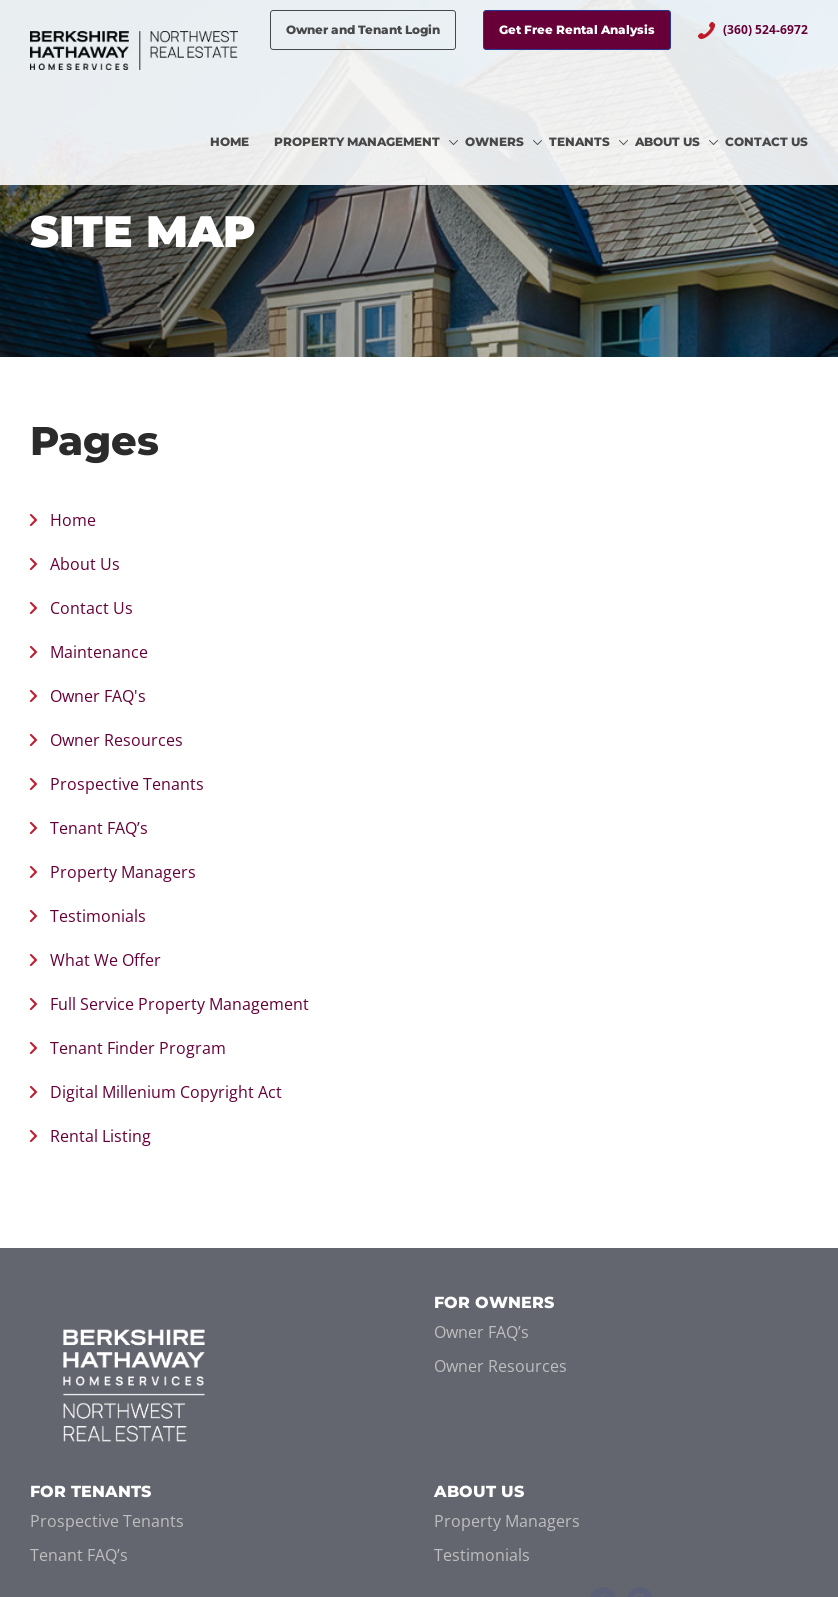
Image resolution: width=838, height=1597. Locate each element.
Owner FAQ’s (481, 1332)
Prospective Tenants (127, 784)
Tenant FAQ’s (99, 828)
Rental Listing (100, 1136)
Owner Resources (116, 740)
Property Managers (123, 872)
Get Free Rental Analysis (577, 29)
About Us (85, 564)
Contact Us (91, 608)
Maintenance (99, 652)
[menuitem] (242, 143)
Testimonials (98, 916)
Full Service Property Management (179, 1004)
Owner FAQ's (98, 696)
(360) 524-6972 (765, 29)
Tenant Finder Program (138, 1048)
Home (73, 520)
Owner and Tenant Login (363, 29)
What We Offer (105, 960)
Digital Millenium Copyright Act (166, 1092)
